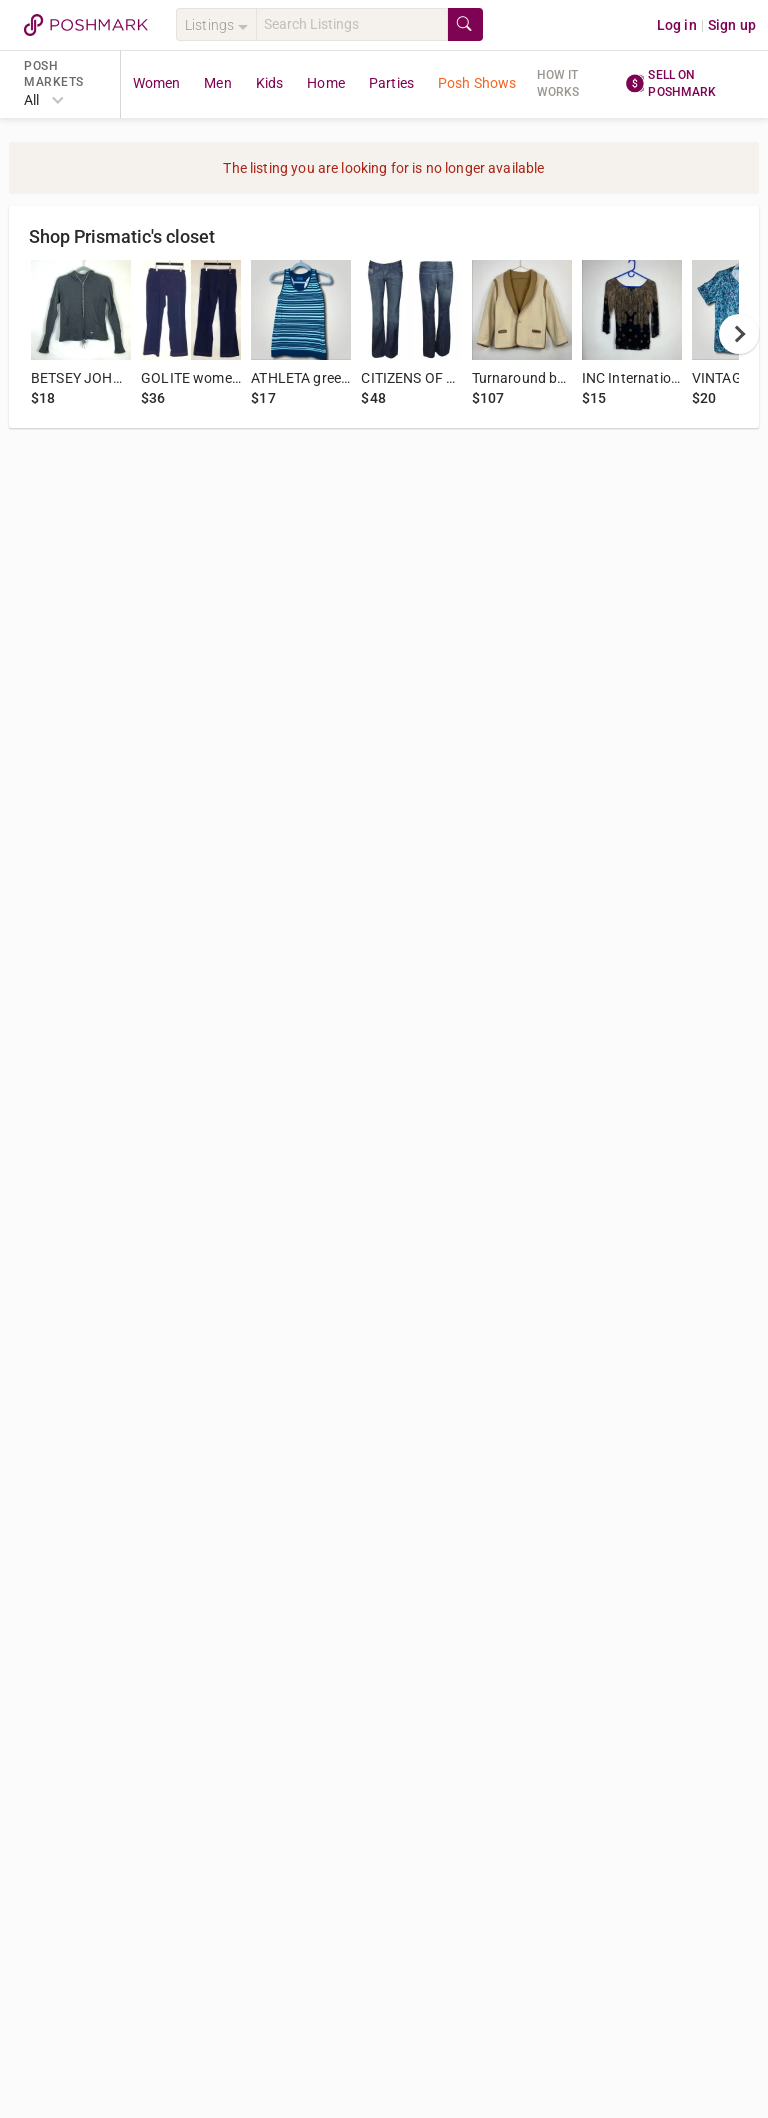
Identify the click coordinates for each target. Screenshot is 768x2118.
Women (157, 83)
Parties (391, 83)
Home (326, 83)
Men (217, 83)
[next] (739, 334)
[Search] (352, 24)
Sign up (732, 25)
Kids (270, 83)
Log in (677, 25)
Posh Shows (477, 83)
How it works (558, 83)
